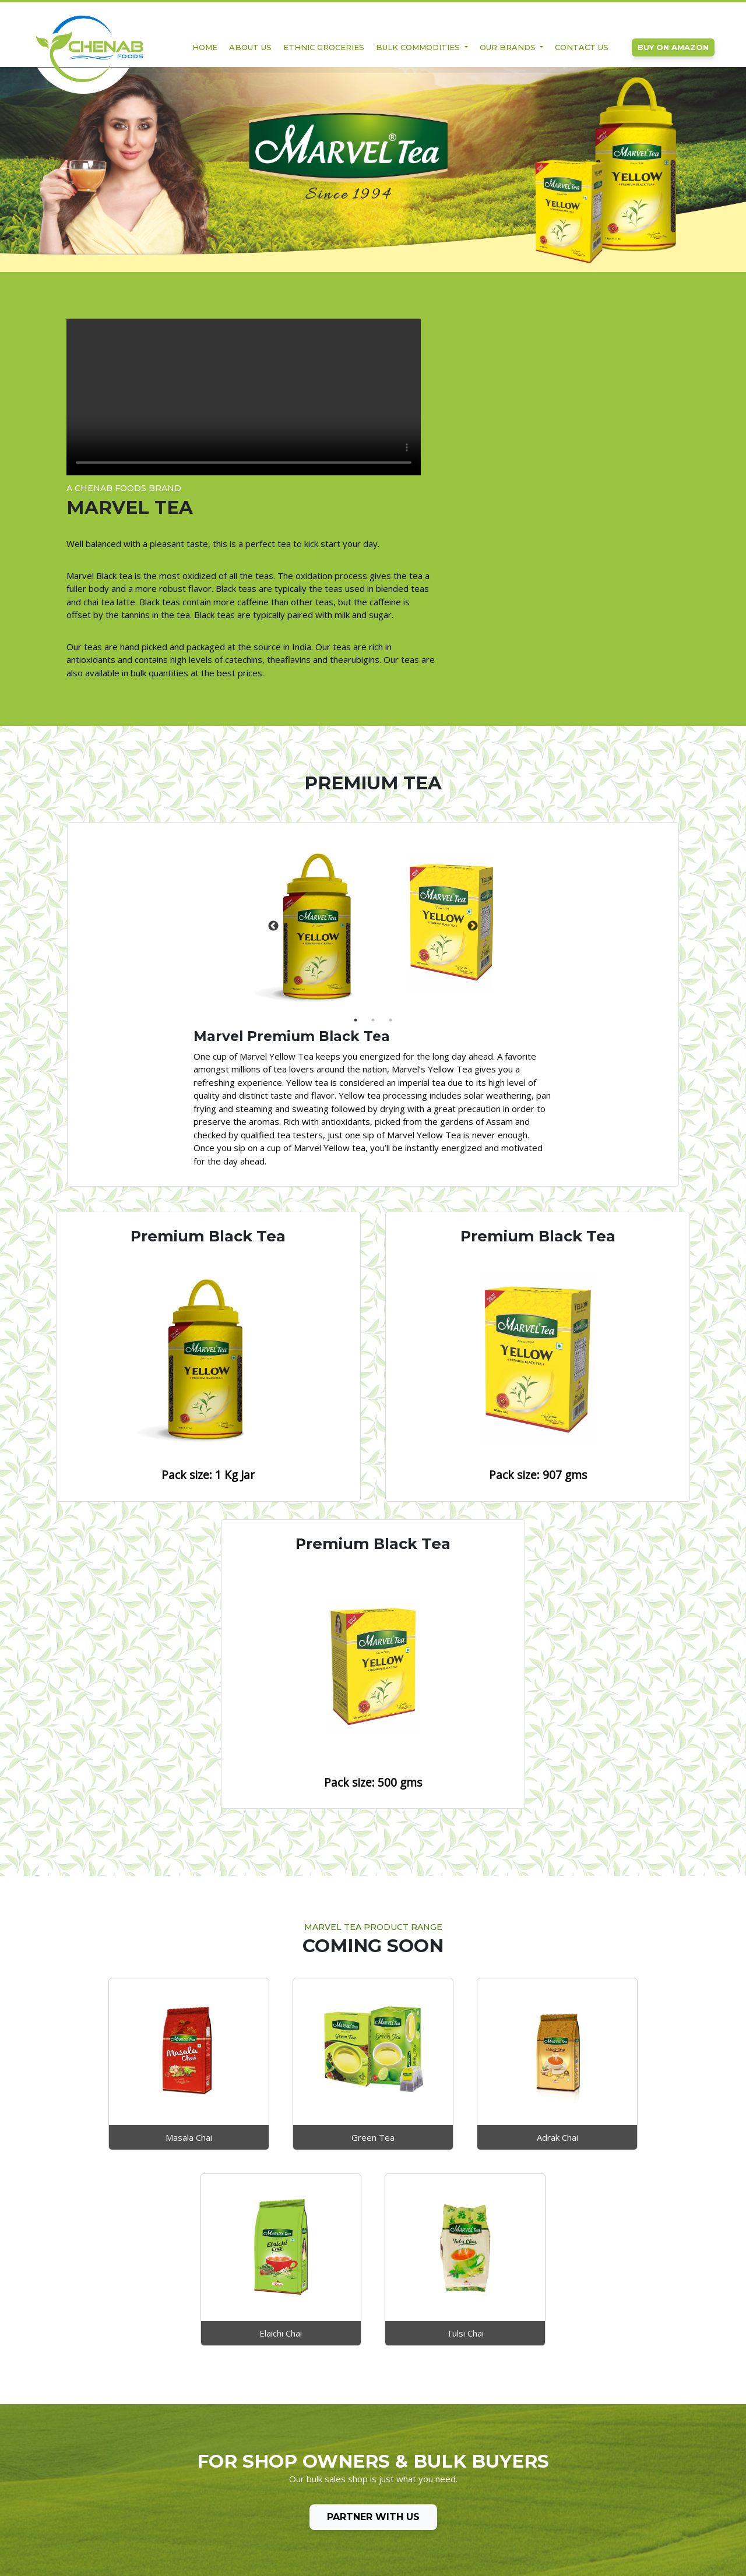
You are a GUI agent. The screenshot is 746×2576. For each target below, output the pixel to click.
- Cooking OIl (202, 2470)
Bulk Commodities (212, 2455)
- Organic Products (213, 2486)
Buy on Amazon (673, 48)
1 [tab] (190, 898)
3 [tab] (225, 898)
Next (248, 804)
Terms (77, 2486)
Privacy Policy (91, 2470)
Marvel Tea (327, 2455)
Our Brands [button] (509, 48)
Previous (156, 804)
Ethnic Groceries (323, 48)
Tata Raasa (327, 2470)
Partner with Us (373, 2201)
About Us (250, 48)
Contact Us (581, 48)
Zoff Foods (327, 2440)
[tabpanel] (202, 804)
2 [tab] (208, 898)
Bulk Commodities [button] (419, 48)
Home (204, 48)
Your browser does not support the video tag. (205, 400)
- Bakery (193, 2501)
